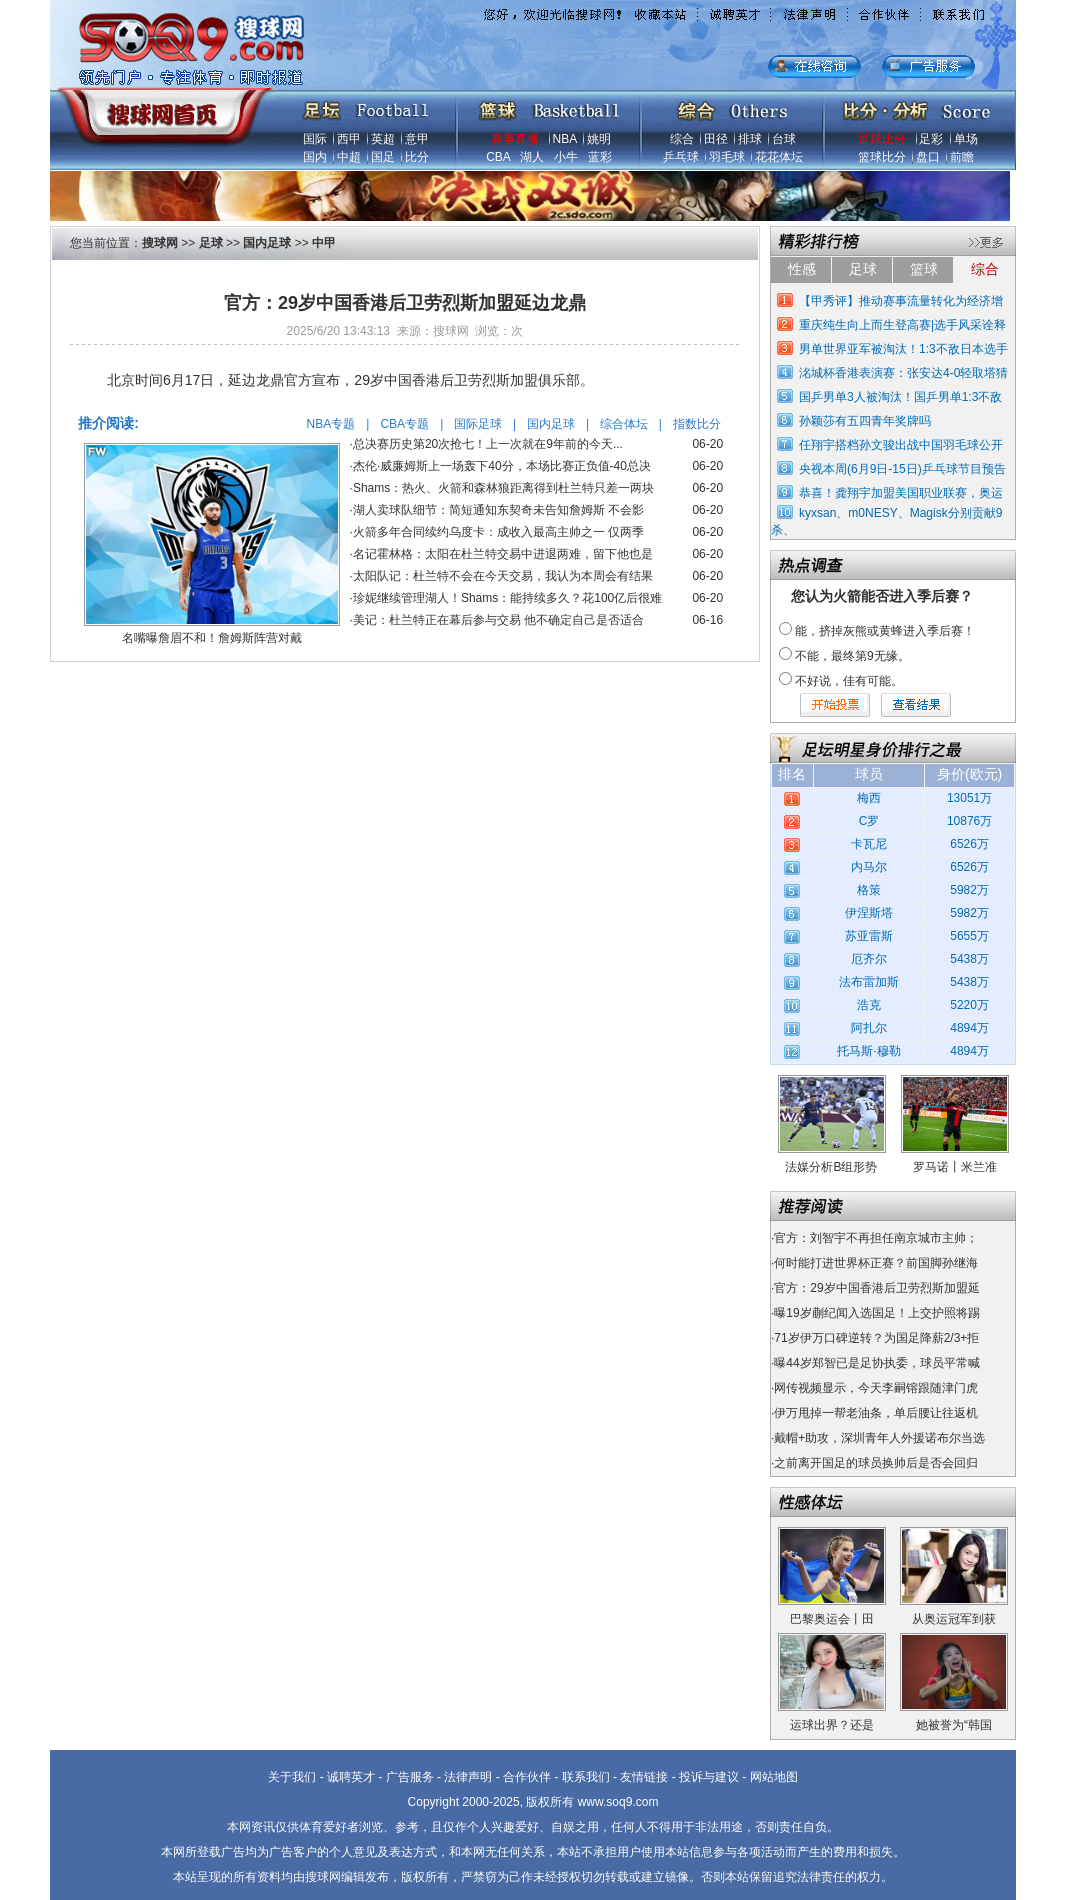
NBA (565, 139)
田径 (716, 139)
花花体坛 (779, 157)
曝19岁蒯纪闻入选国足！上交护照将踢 (876, 1313)
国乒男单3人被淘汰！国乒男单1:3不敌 (900, 397)
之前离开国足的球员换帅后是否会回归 (876, 1463)
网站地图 (774, 1777)
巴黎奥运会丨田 (832, 1619)
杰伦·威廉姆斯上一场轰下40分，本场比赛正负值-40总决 (502, 466)
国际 (315, 139)
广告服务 (410, 1777)
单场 (966, 139)
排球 (750, 139)
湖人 (532, 157)
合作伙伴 (527, 1777)
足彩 (931, 139)
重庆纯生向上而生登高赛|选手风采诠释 (902, 325)
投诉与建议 (709, 1777)
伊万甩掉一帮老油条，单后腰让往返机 (876, 1413)
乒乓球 (681, 157)
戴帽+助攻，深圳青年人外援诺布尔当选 (879, 1438)
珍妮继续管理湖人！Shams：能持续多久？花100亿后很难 (507, 598)
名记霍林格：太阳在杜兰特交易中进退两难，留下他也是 (503, 554)
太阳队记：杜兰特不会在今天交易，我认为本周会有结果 (503, 576)
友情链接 (644, 1777)
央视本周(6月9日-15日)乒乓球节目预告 (902, 469)
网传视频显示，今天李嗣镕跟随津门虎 (876, 1388)
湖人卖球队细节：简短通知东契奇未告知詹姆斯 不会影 (498, 510)
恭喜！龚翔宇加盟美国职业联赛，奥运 (901, 493)
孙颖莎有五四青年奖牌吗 (865, 421)
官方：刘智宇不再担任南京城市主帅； (876, 1238)
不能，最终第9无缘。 (852, 656)
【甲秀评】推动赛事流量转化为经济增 (901, 301)
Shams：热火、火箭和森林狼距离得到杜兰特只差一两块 (503, 488)
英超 (383, 139)
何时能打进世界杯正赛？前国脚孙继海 (876, 1263)
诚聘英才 (351, 1777)
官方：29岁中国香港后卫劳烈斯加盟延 (876, 1288)
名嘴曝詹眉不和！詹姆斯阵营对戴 (212, 638)
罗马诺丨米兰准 (955, 1167)
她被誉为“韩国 (954, 1725)
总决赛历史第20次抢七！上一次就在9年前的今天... (488, 444)
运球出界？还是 (832, 1725)
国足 (383, 157)
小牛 (566, 157)
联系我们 (586, 1777)
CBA (498, 157)
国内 (315, 157)
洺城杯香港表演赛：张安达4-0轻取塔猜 (903, 373)
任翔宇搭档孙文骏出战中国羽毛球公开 (901, 445)
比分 (417, 157)
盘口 (928, 157)
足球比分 (882, 139)
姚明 (599, 139)
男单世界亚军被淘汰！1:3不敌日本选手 (903, 349)
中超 (349, 157)
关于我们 (292, 1777)
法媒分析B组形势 (831, 1167)
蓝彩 (600, 157)
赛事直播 (515, 139)
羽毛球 (727, 157)
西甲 (349, 139)
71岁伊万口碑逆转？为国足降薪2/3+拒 (876, 1338)
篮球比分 (882, 157)
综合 (682, 139)
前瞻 (962, 157)
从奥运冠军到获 (954, 1619)
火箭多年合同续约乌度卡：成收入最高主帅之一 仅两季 (498, 532)
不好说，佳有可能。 (849, 681)
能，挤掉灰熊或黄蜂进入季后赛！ (885, 631)
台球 (784, 139)
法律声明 (468, 1777)
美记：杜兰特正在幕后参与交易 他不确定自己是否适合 (498, 620)
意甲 (417, 139)
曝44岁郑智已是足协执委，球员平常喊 (876, 1363)
